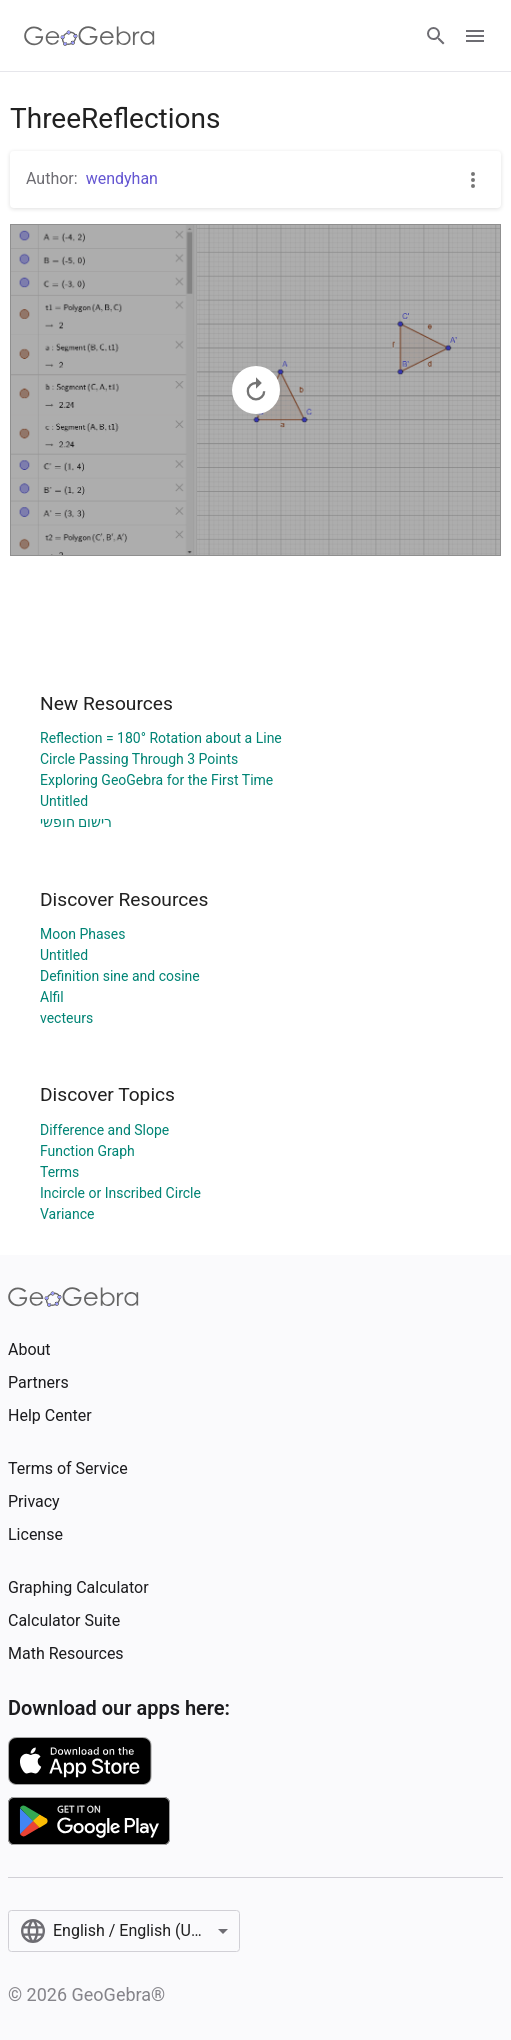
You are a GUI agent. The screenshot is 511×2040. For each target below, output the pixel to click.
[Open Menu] (475, 36)
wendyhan (122, 178)
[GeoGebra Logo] (89, 36)
